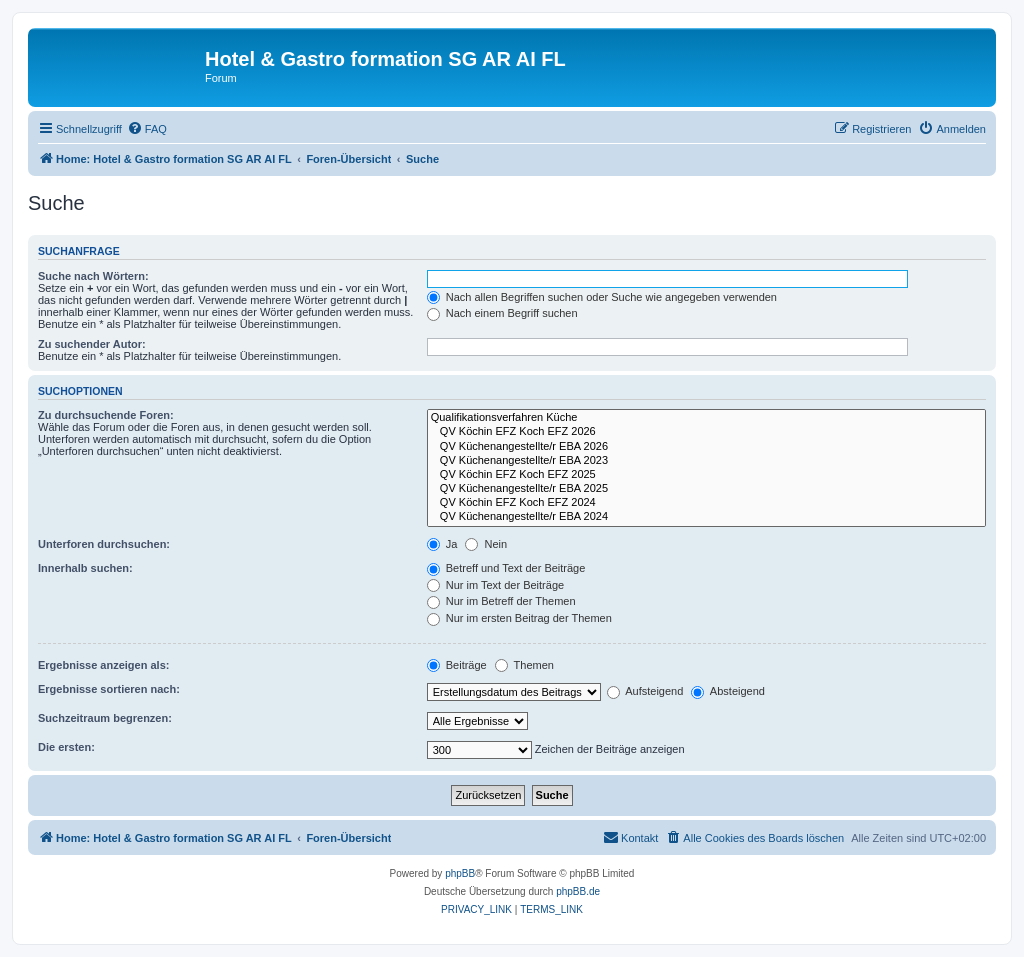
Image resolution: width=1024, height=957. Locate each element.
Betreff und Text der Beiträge (506, 568)
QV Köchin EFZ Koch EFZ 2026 (706, 432)
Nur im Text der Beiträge (495, 585)
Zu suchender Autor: (92, 344)
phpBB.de (578, 891)
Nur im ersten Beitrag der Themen (519, 618)
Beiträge (457, 665)
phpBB (460, 873)
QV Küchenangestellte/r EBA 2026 (706, 447)
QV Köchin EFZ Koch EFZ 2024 (706, 503)
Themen (524, 665)
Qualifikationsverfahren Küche (706, 418)
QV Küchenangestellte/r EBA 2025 (706, 489)
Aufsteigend (645, 691)
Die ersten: (66, 747)
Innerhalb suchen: (85, 568)
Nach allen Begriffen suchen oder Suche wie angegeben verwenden (602, 297)
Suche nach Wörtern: (93, 276)
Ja (442, 544)
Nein (486, 544)
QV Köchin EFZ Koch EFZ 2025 (706, 475)
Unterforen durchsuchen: (104, 544)
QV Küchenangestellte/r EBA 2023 (706, 461)
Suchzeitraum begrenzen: (105, 718)
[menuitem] (147, 129)
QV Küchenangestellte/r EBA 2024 (706, 517)
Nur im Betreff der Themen (501, 601)
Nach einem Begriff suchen (502, 313)
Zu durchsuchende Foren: (106, 415)
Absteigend (728, 691)
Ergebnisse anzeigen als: (103, 665)
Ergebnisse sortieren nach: (109, 689)
